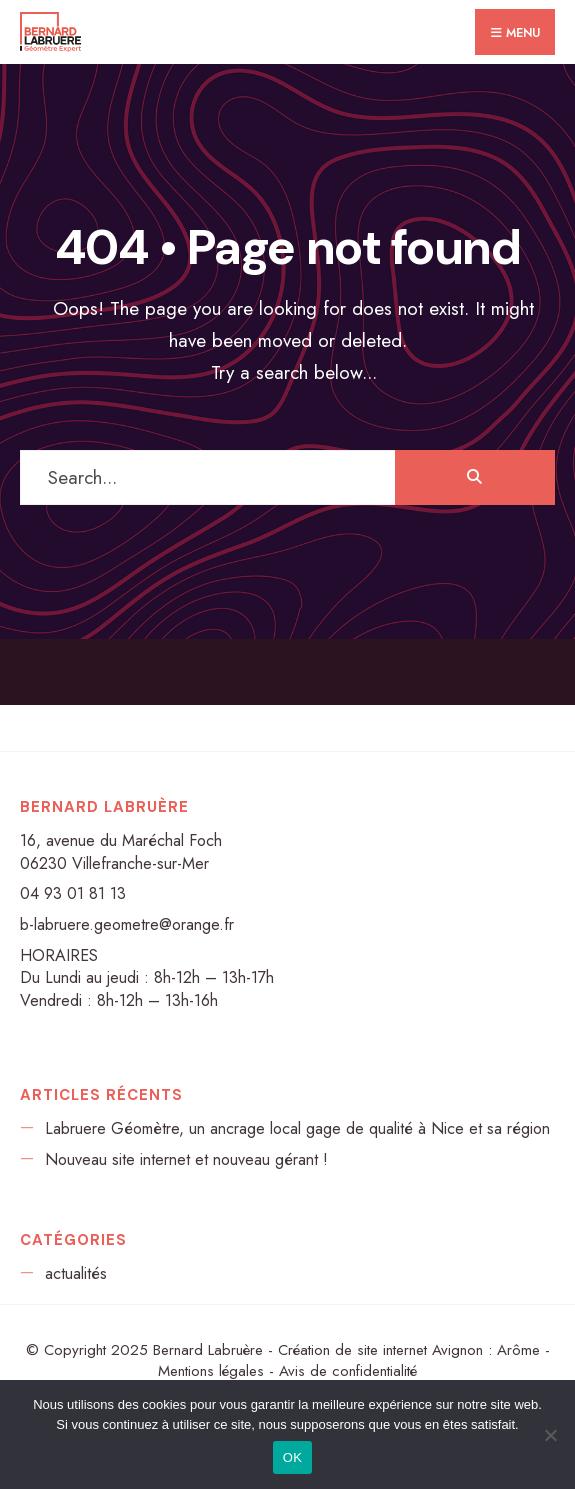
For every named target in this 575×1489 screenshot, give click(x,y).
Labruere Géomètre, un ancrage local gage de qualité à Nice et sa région (297, 1128)
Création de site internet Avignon (380, 1350)
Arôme (518, 1350)
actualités (76, 1273)
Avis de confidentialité (348, 1371)
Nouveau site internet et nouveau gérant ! (186, 1159)
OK (292, 1457)
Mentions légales (211, 1371)
